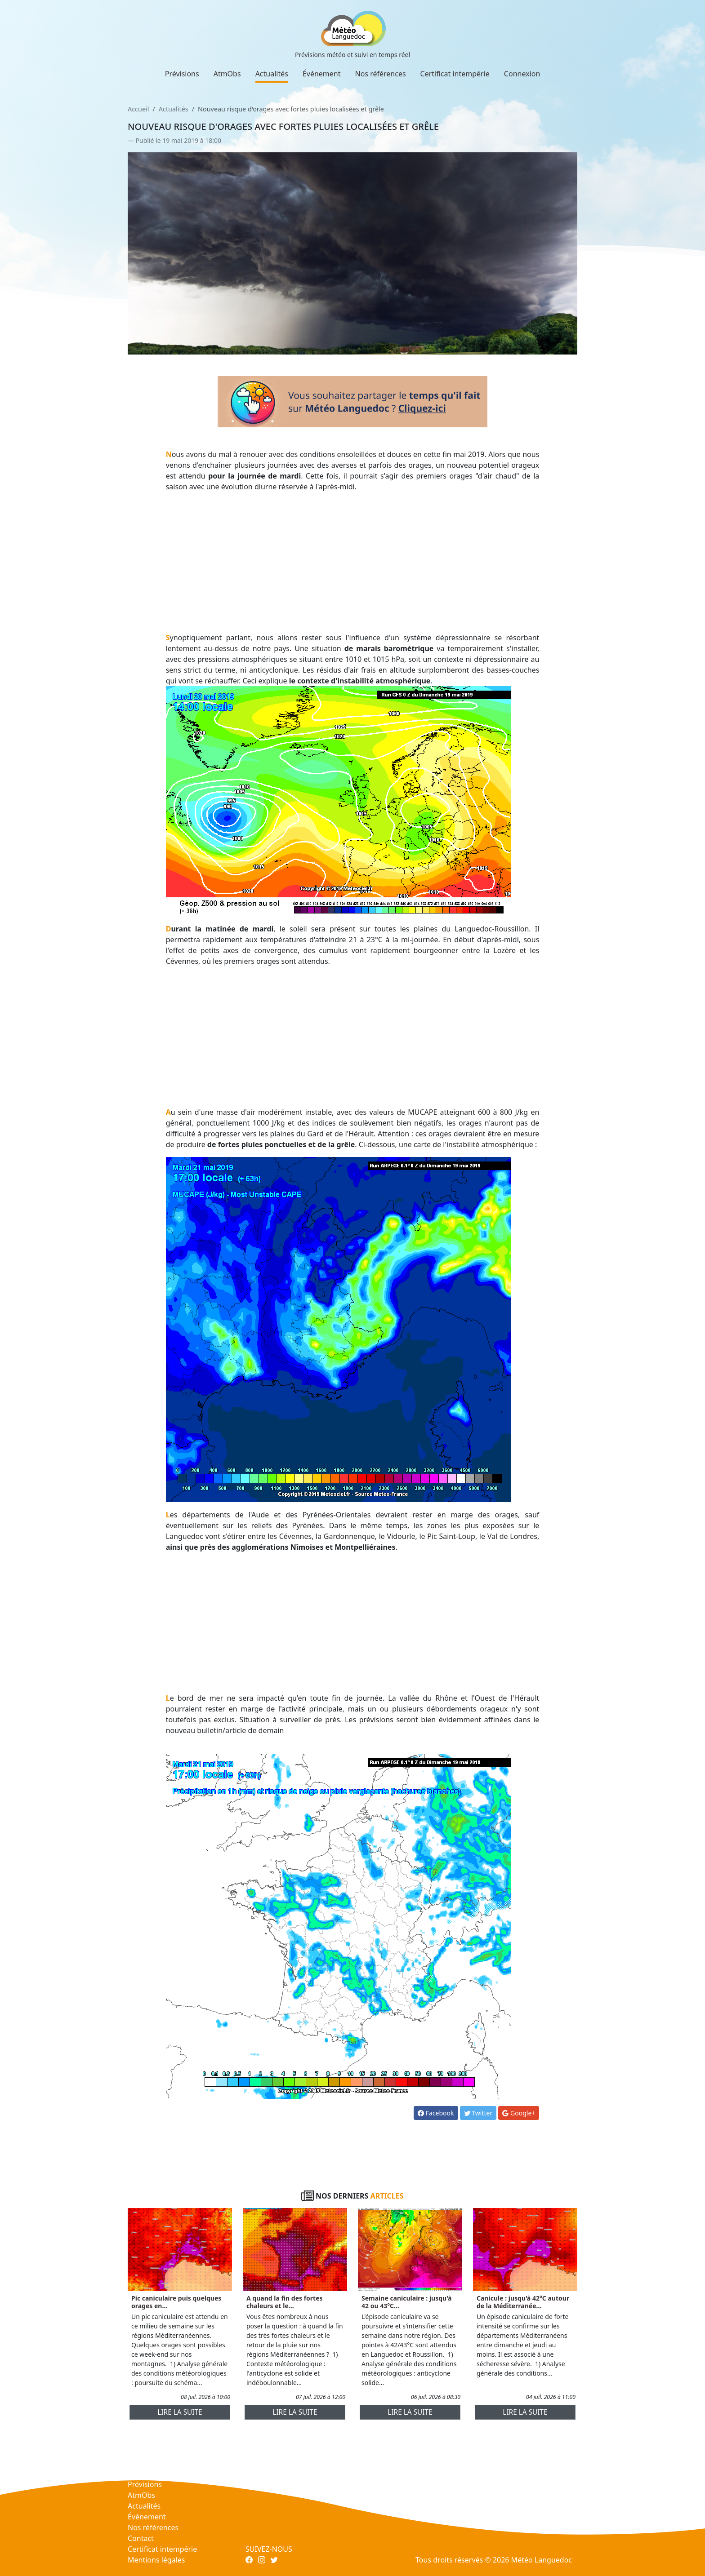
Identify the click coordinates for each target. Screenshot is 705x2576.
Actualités (271, 74)
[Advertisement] (353, 562)
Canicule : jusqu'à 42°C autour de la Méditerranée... (523, 2302)
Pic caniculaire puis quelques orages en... (176, 2302)
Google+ (518, 2113)
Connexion (522, 74)
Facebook (436, 2113)
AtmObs (227, 74)
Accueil (138, 109)
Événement (322, 74)
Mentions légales (156, 2560)
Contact (141, 2538)
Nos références (380, 74)
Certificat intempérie (455, 74)
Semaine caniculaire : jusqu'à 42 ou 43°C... (406, 2302)
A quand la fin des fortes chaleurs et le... (284, 2302)
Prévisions (182, 74)
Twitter (478, 2113)
